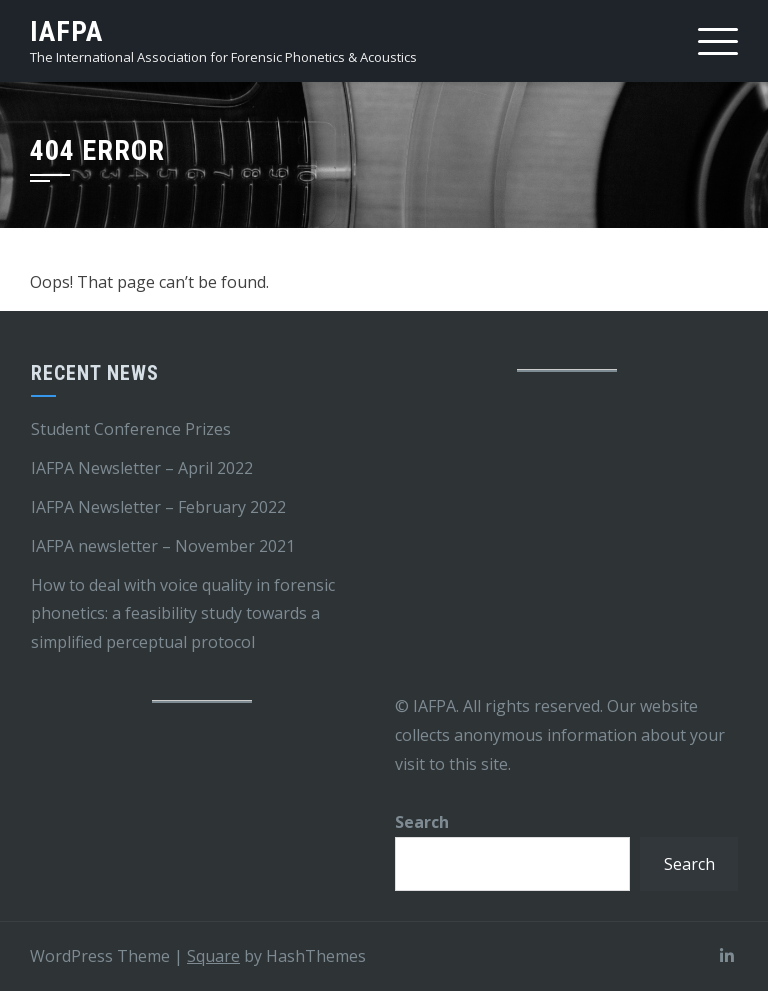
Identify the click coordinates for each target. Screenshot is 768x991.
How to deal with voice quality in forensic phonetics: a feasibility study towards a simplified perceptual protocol (183, 614)
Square (213, 956)
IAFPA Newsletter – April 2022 (142, 468)
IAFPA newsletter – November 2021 (163, 546)
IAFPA (66, 31)
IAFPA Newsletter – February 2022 (158, 507)
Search (422, 822)
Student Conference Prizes (131, 429)
